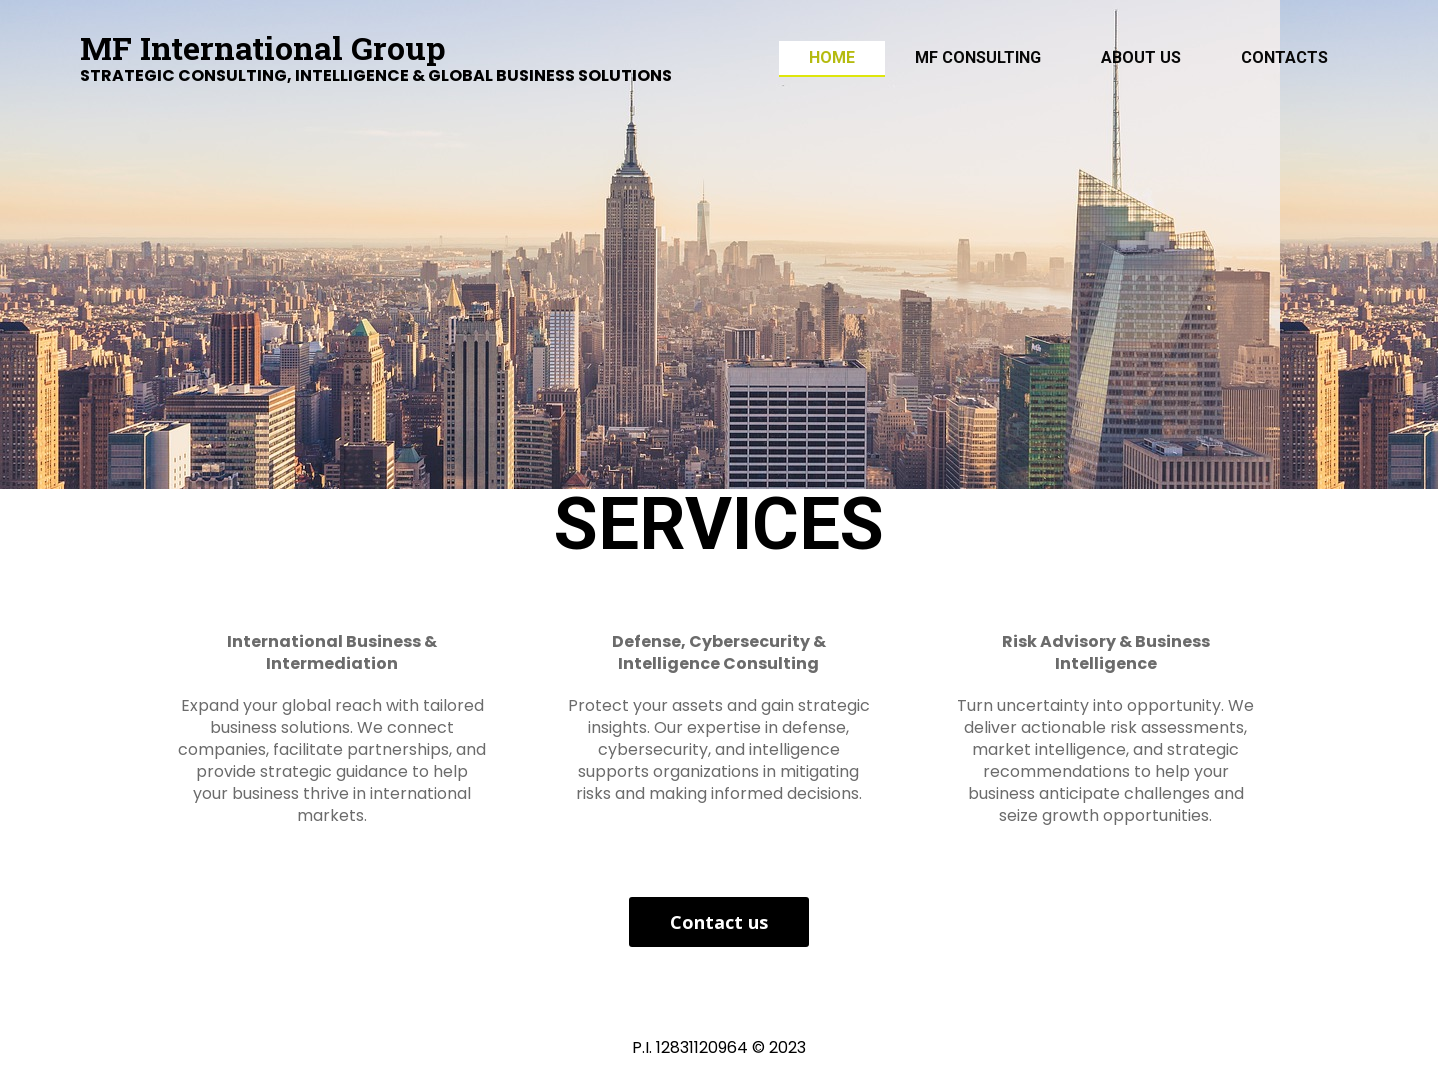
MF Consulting (978, 57)
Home (832, 57)
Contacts (1284, 57)
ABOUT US (1141, 57)
